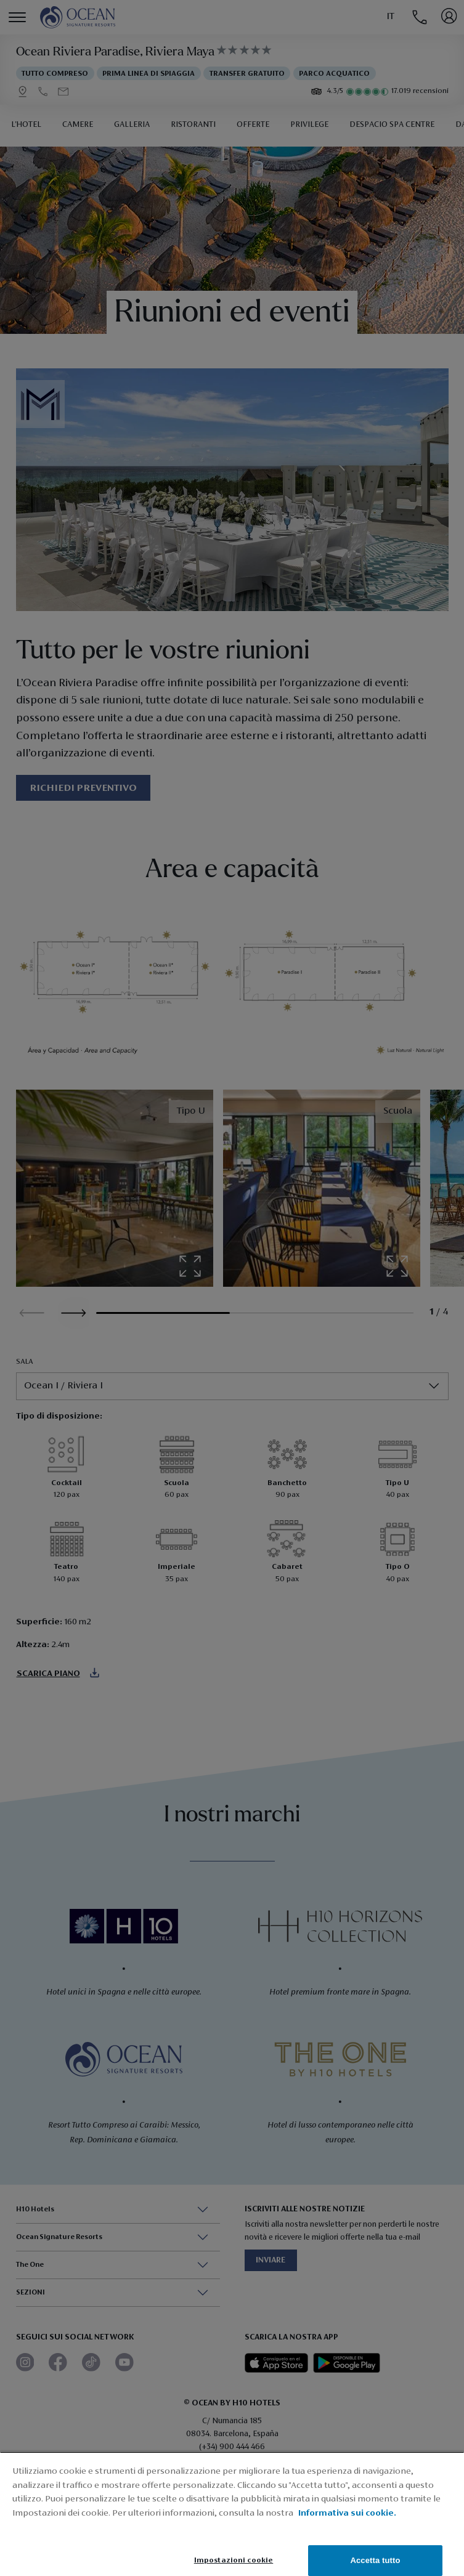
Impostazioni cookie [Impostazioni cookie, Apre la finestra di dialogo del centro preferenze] (233, 2560)
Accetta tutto (375, 2560)
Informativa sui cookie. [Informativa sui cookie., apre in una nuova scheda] (347, 2513)
